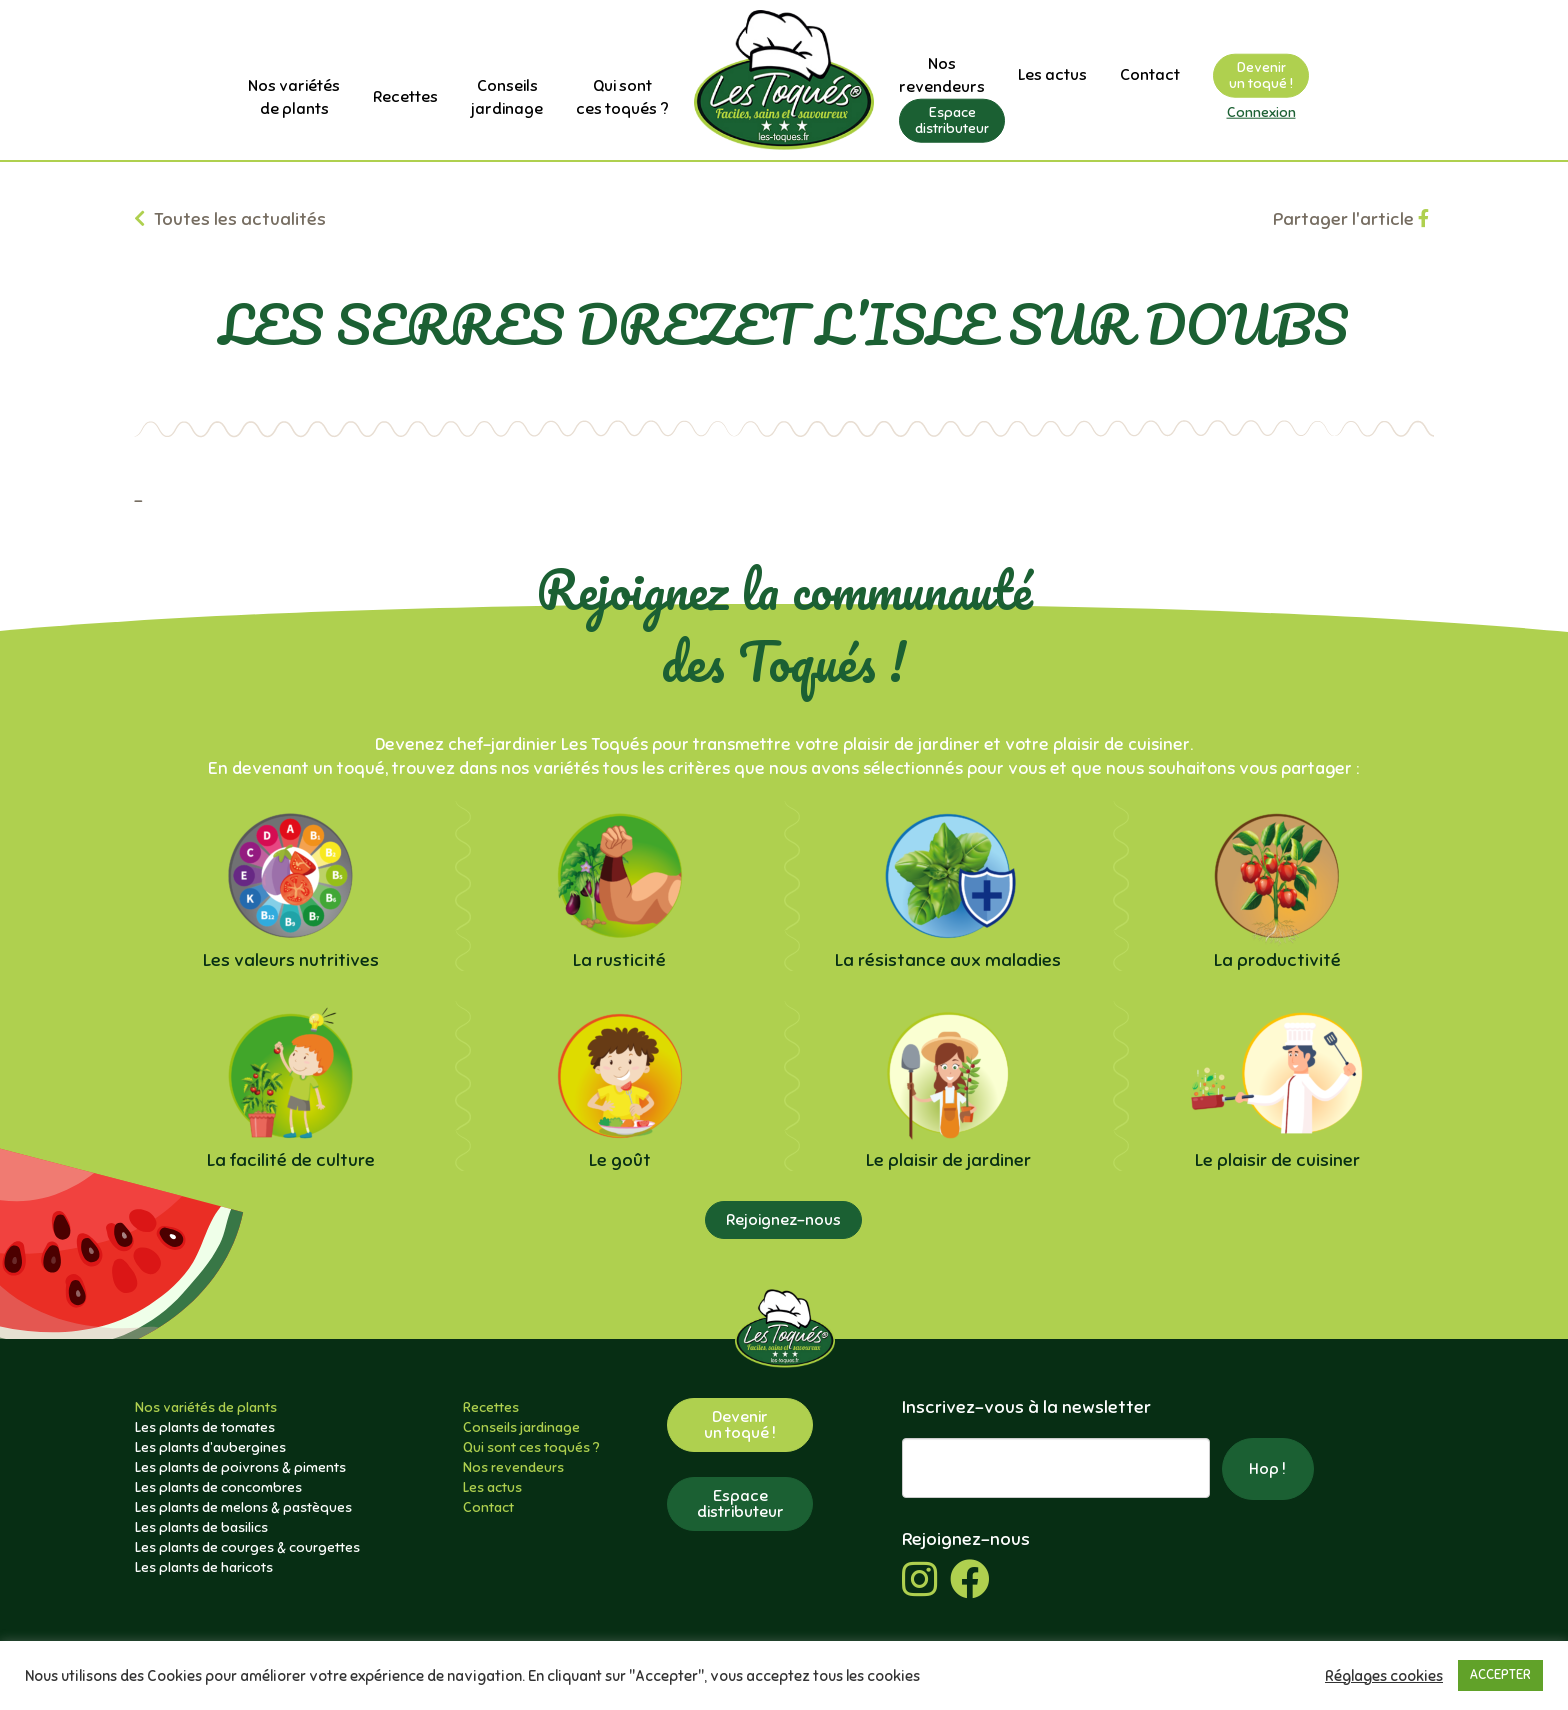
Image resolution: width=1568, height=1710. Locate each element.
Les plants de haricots (204, 1567)
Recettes (405, 97)
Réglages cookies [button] (1384, 1676)
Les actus (1052, 75)
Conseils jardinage (521, 1427)
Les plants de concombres (218, 1487)
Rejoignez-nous (783, 1220)
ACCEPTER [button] (1500, 1675)
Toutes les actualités (230, 219)
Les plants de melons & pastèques (243, 1507)
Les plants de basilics (201, 1527)
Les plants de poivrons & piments (240, 1467)
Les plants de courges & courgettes (247, 1547)
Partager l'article (1351, 219)
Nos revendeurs (513, 1467)
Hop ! (1267, 1469)
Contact (1150, 75)
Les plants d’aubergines (210, 1447)
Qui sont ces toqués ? (531, 1447)
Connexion (1261, 112)
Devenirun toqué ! (1261, 75)
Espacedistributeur (952, 119)
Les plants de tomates (205, 1427)
